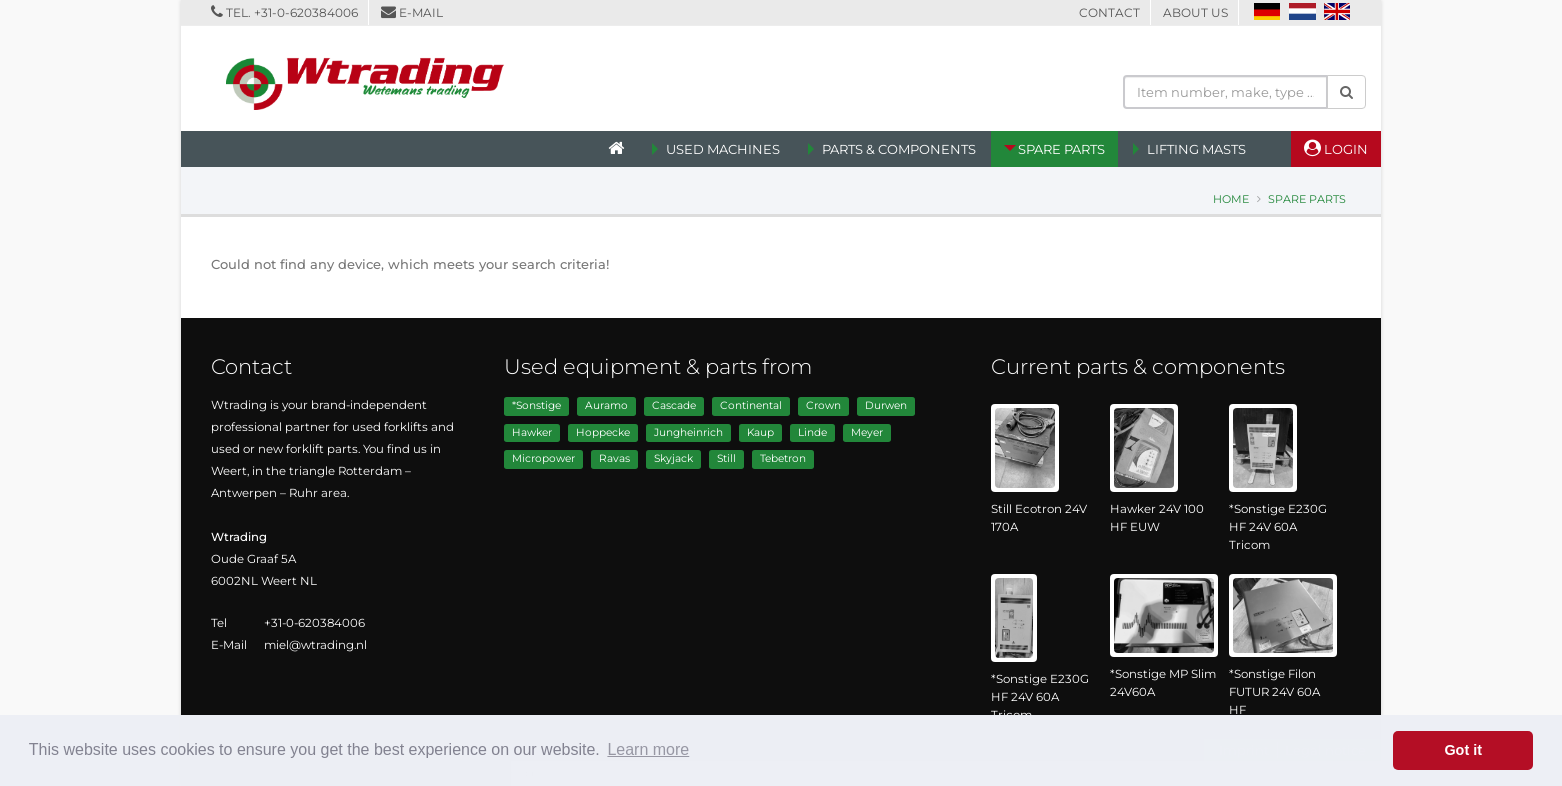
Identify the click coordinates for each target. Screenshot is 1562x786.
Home (1231, 199)
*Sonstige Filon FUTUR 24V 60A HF (1274, 692)
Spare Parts (1061, 149)
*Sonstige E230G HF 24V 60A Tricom (1278, 527)
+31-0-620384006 (306, 12)
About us (1195, 12)
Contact (1109, 12)
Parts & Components (899, 149)
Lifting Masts (1196, 149)
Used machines (723, 149)
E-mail (421, 12)
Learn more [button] (648, 749)
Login (1336, 148)
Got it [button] (1463, 750)
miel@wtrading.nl (315, 645)
